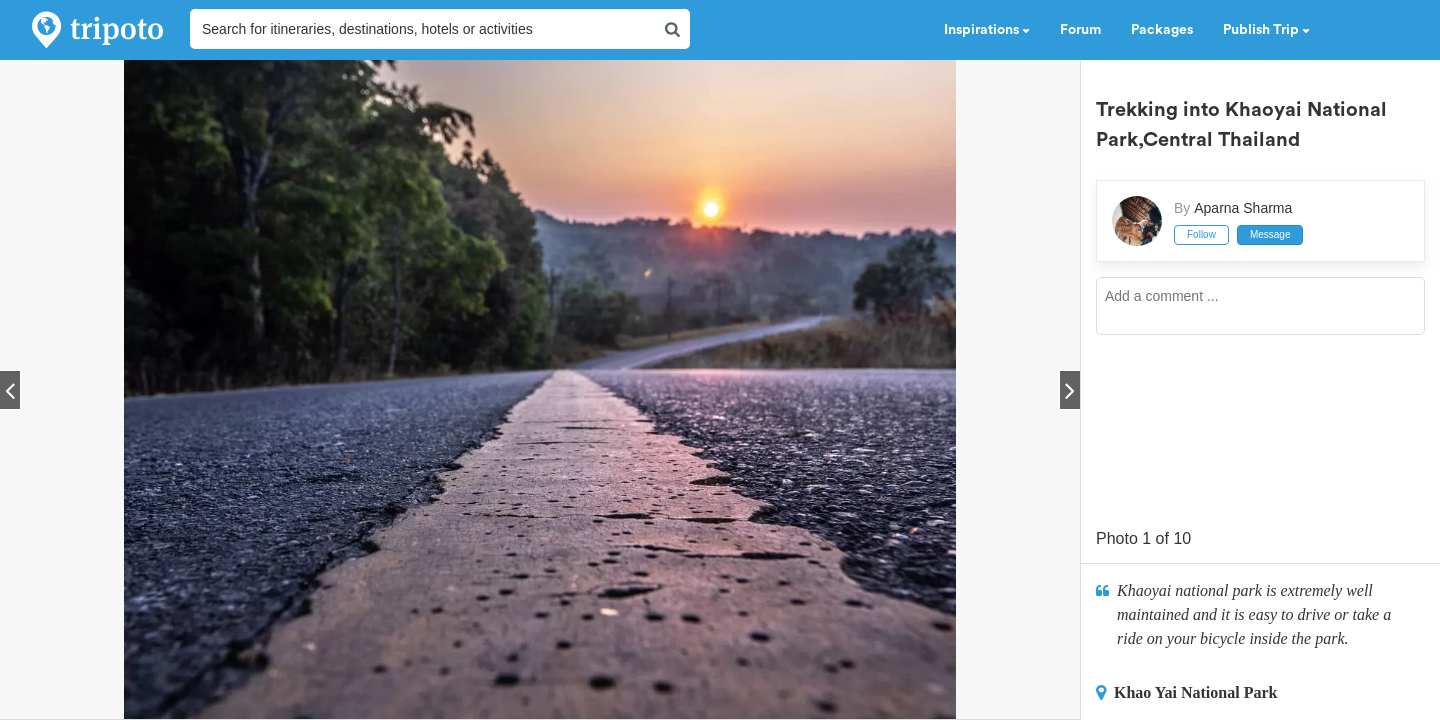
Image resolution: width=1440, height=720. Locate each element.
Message (1270, 234)
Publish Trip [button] (1266, 30)
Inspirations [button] (987, 30)
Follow (1201, 234)
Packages (1162, 30)
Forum (1080, 30)
